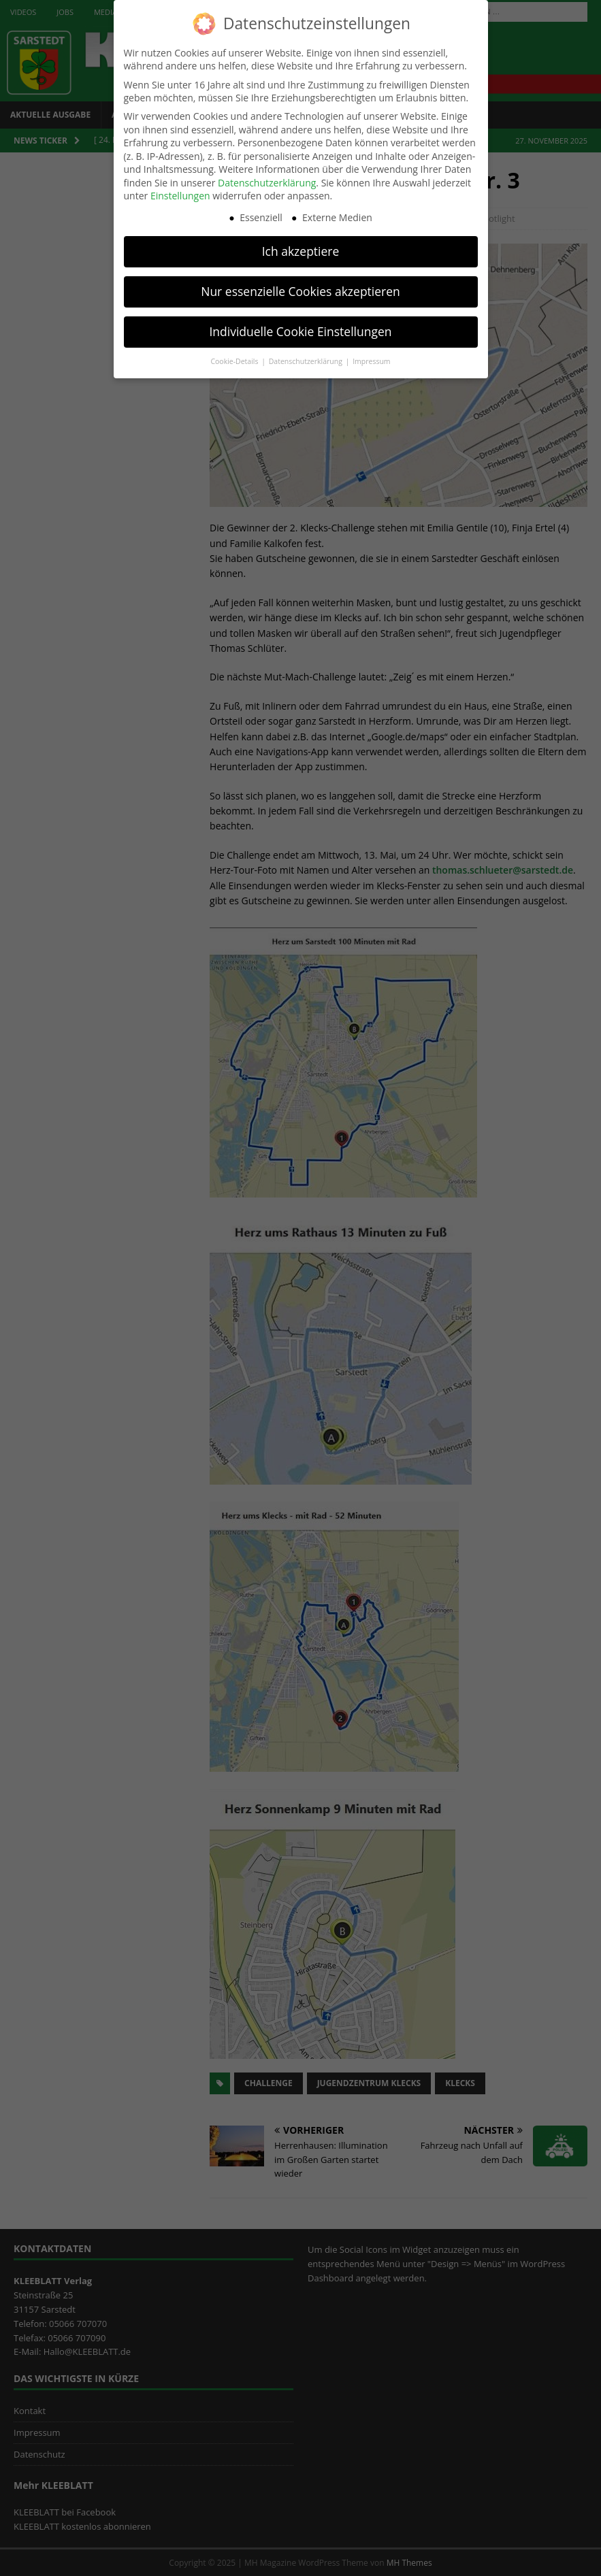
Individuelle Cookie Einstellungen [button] (300, 327)
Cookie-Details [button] (235, 357)
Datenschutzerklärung (267, 178)
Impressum (371, 357)
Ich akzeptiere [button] (301, 247)
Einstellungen (180, 192)
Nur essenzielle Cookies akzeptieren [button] (300, 287)
